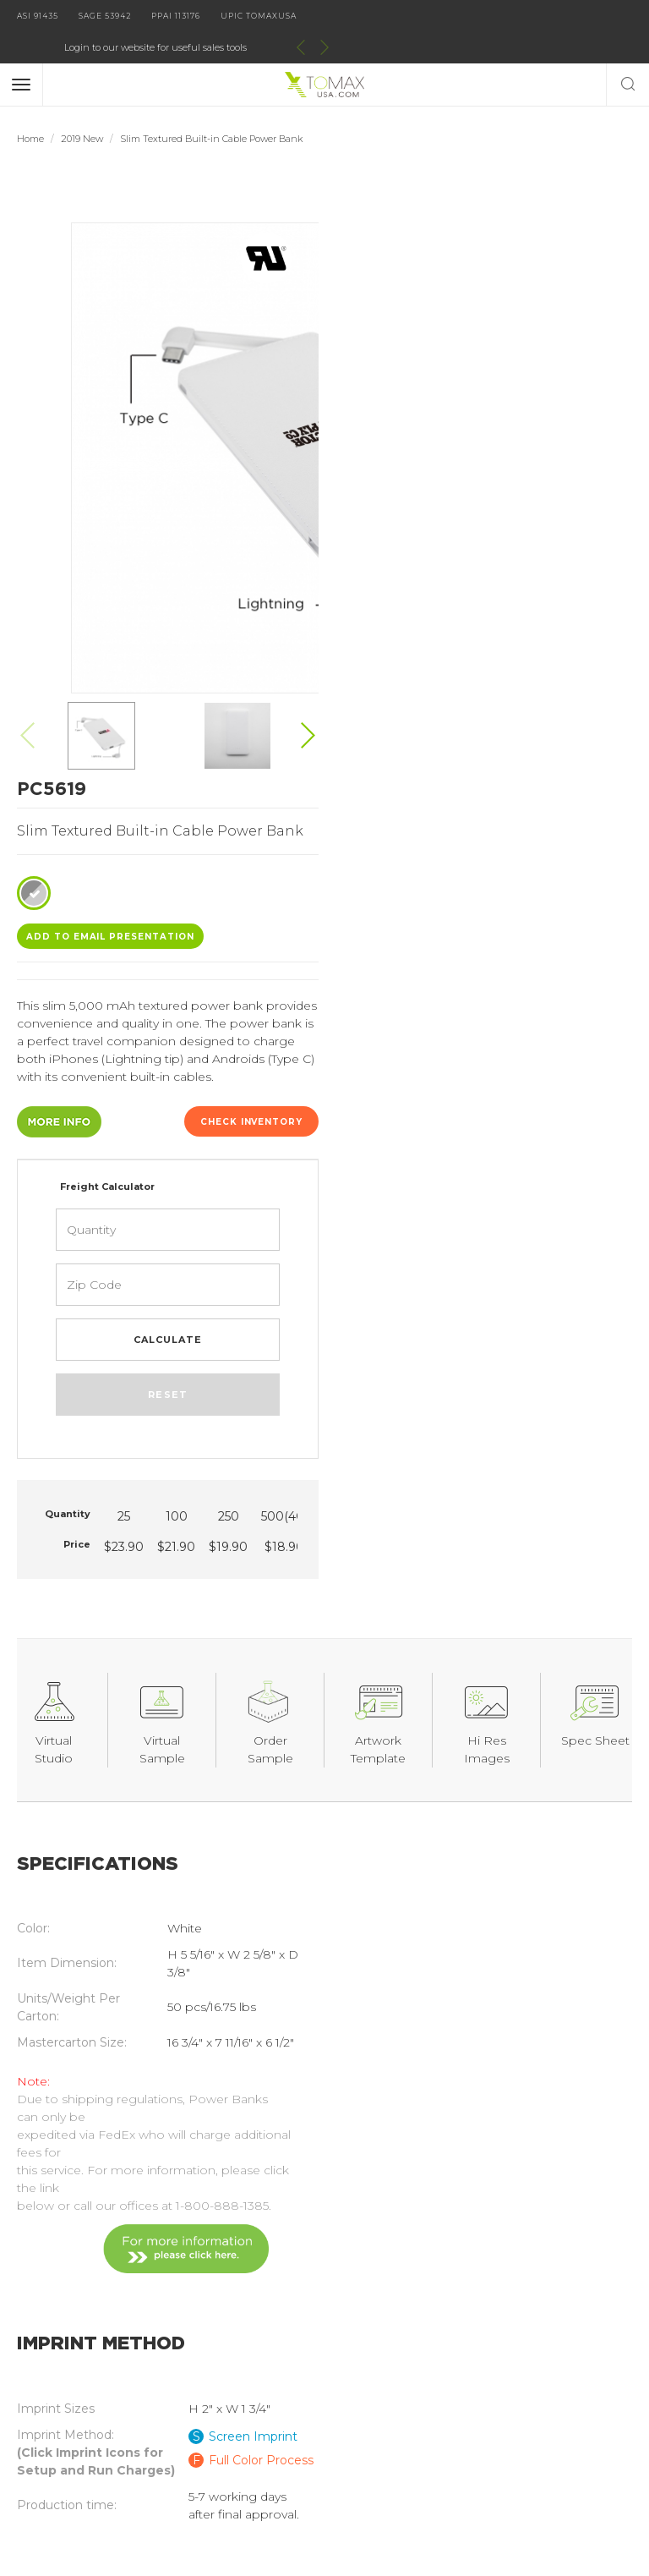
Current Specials (64, 2407)
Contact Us (50, 2355)
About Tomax (218, 2329)
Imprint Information (238, 2355)
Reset (487, 757)
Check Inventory (564, 484)
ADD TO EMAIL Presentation (435, 298)
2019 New (82, 107)
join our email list (324, 2214)
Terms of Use (218, 2407)
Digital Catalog (222, 2302)
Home (30, 107)
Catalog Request (67, 2329)
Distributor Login (67, 2381)
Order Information (232, 2381)
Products (44, 2302)
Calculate (486, 702)
